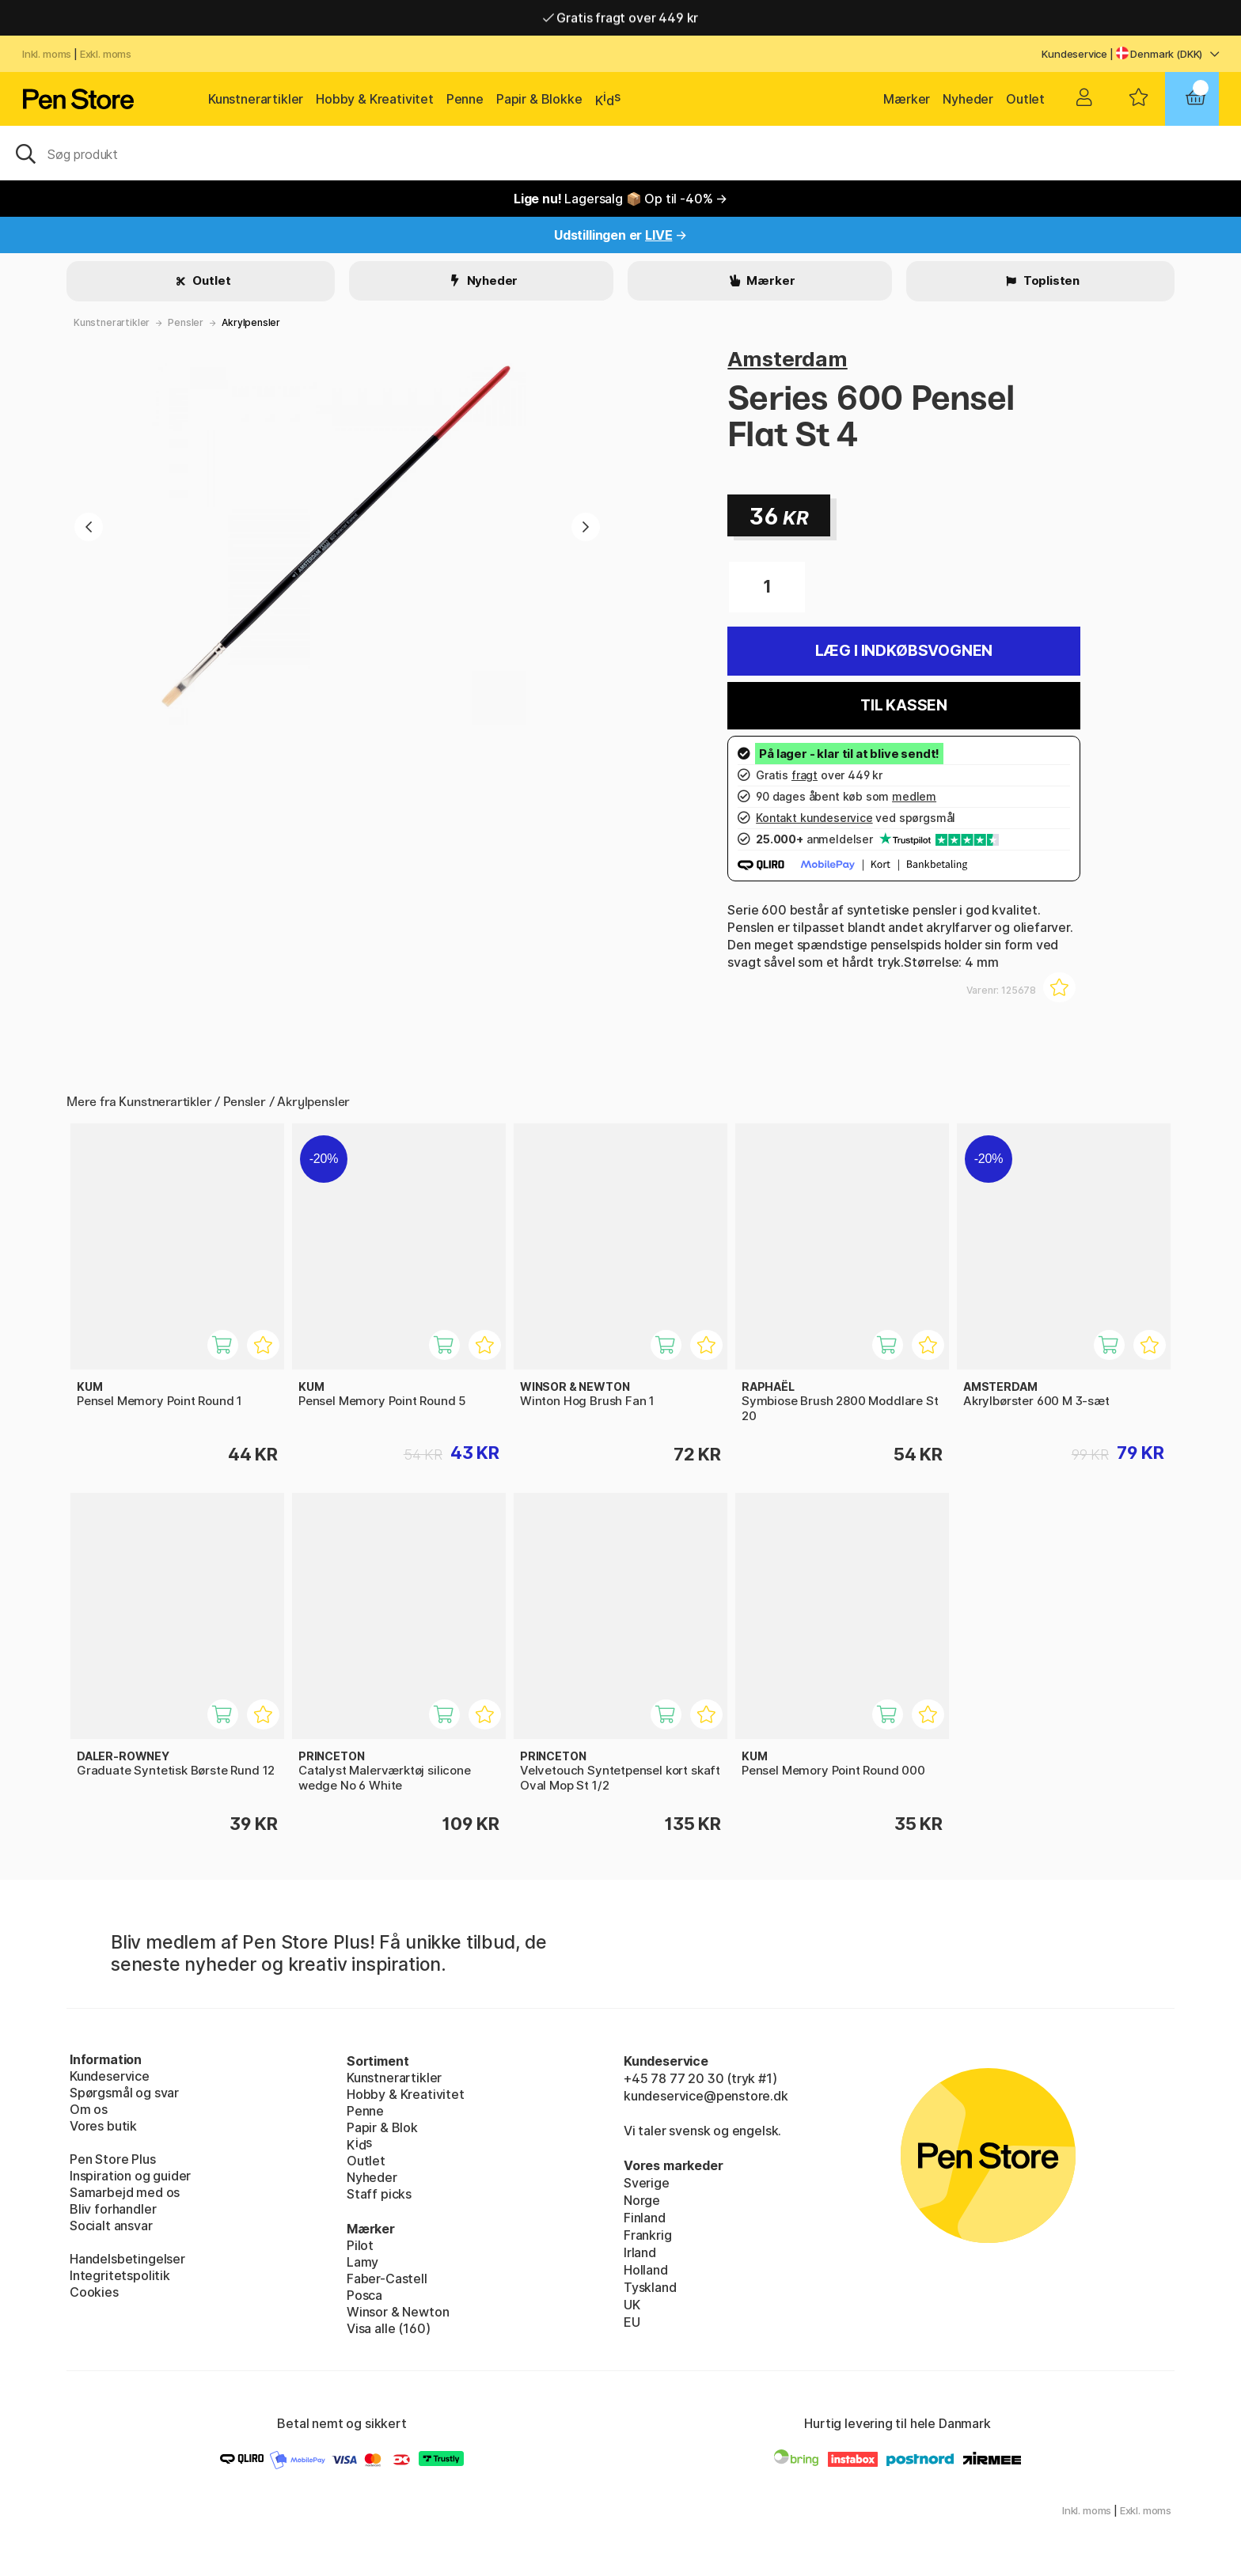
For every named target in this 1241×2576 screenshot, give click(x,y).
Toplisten (1050, 280)
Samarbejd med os (125, 2192)
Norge (642, 2200)
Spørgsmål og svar (124, 2093)
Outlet (1025, 99)
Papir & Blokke (539, 99)
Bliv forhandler (113, 2209)
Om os (89, 2109)
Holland (646, 2270)
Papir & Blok (382, 2127)
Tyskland (650, 2287)
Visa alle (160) (388, 2328)
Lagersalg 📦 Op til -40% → (620, 198)
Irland (640, 2252)
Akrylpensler (251, 322)
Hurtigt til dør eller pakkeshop (620, 17)
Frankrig (648, 2235)
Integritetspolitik (120, 2275)
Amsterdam (787, 359)
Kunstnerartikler (255, 99)
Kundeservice (1074, 53)
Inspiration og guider (130, 2176)
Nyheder (968, 99)
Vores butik (103, 2126)
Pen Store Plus (113, 2159)
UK (632, 2305)
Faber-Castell (387, 2278)
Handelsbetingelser (127, 2259)
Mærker (906, 99)
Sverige (647, 2183)
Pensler (185, 322)
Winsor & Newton (398, 2312)
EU (632, 2322)
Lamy (362, 2262)
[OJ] (620, 153)
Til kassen (903, 705)
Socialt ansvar (111, 2225)
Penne (465, 99)
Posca (364, 2295)
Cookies (94, 2292)
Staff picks (379, 2194)
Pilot (360, 2245)
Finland (645, 2218)
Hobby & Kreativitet (375, 99)
